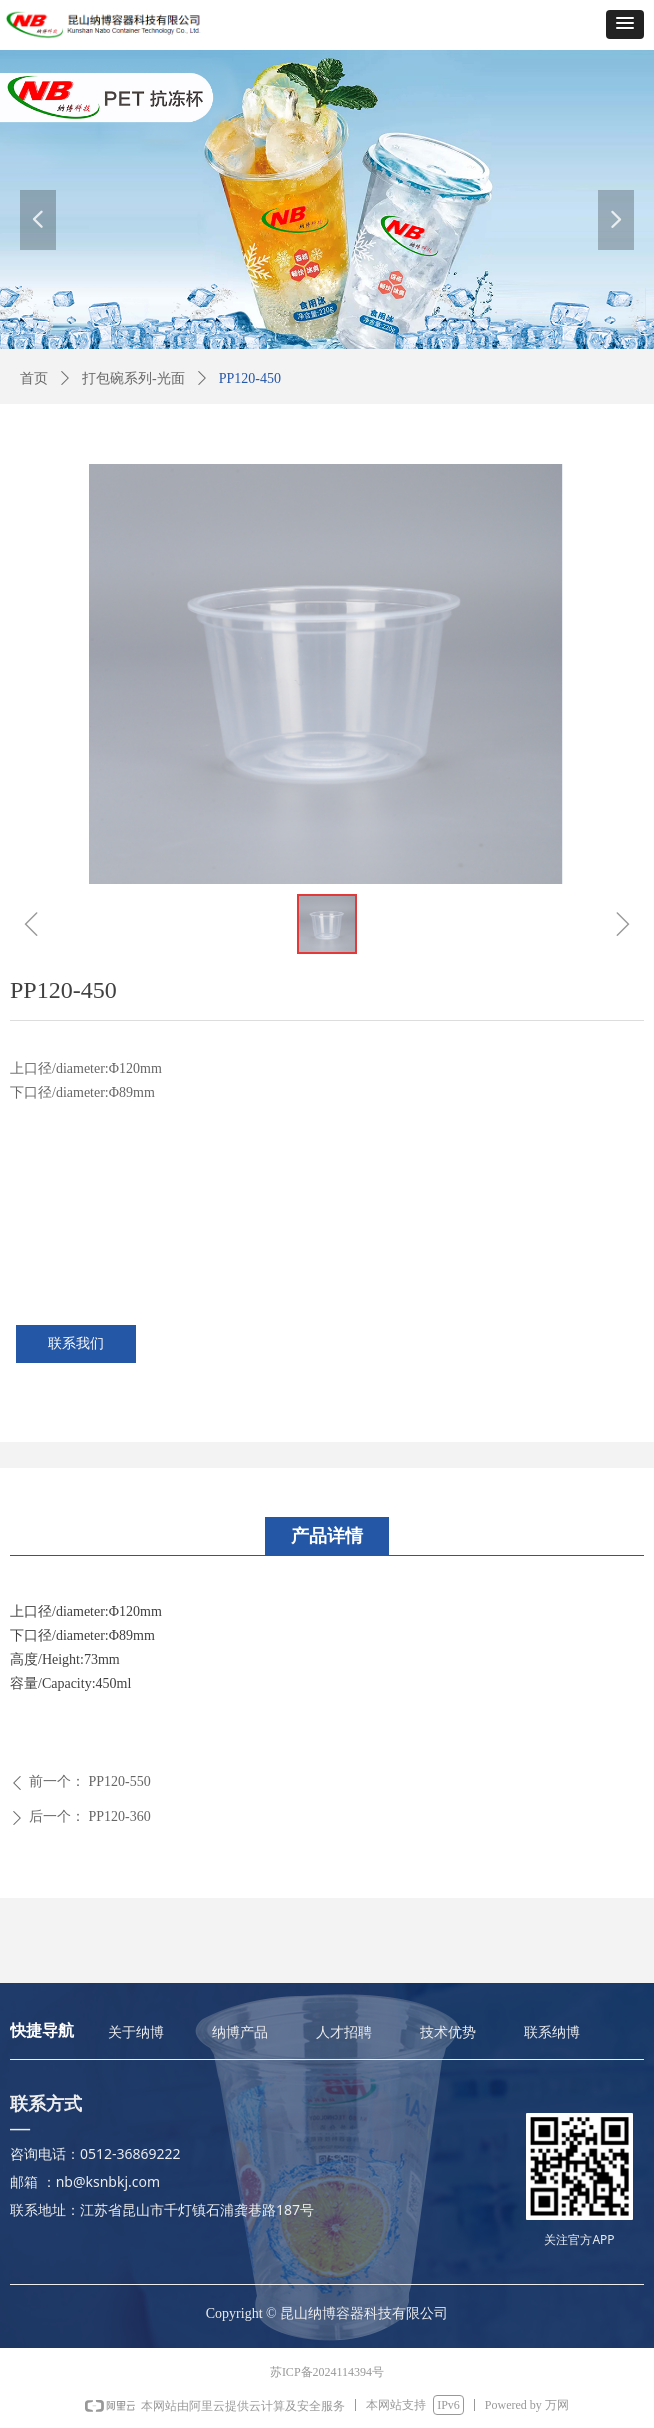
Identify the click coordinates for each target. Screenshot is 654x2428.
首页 (34, 378)
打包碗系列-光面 (133, 378)
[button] (625, 24)
